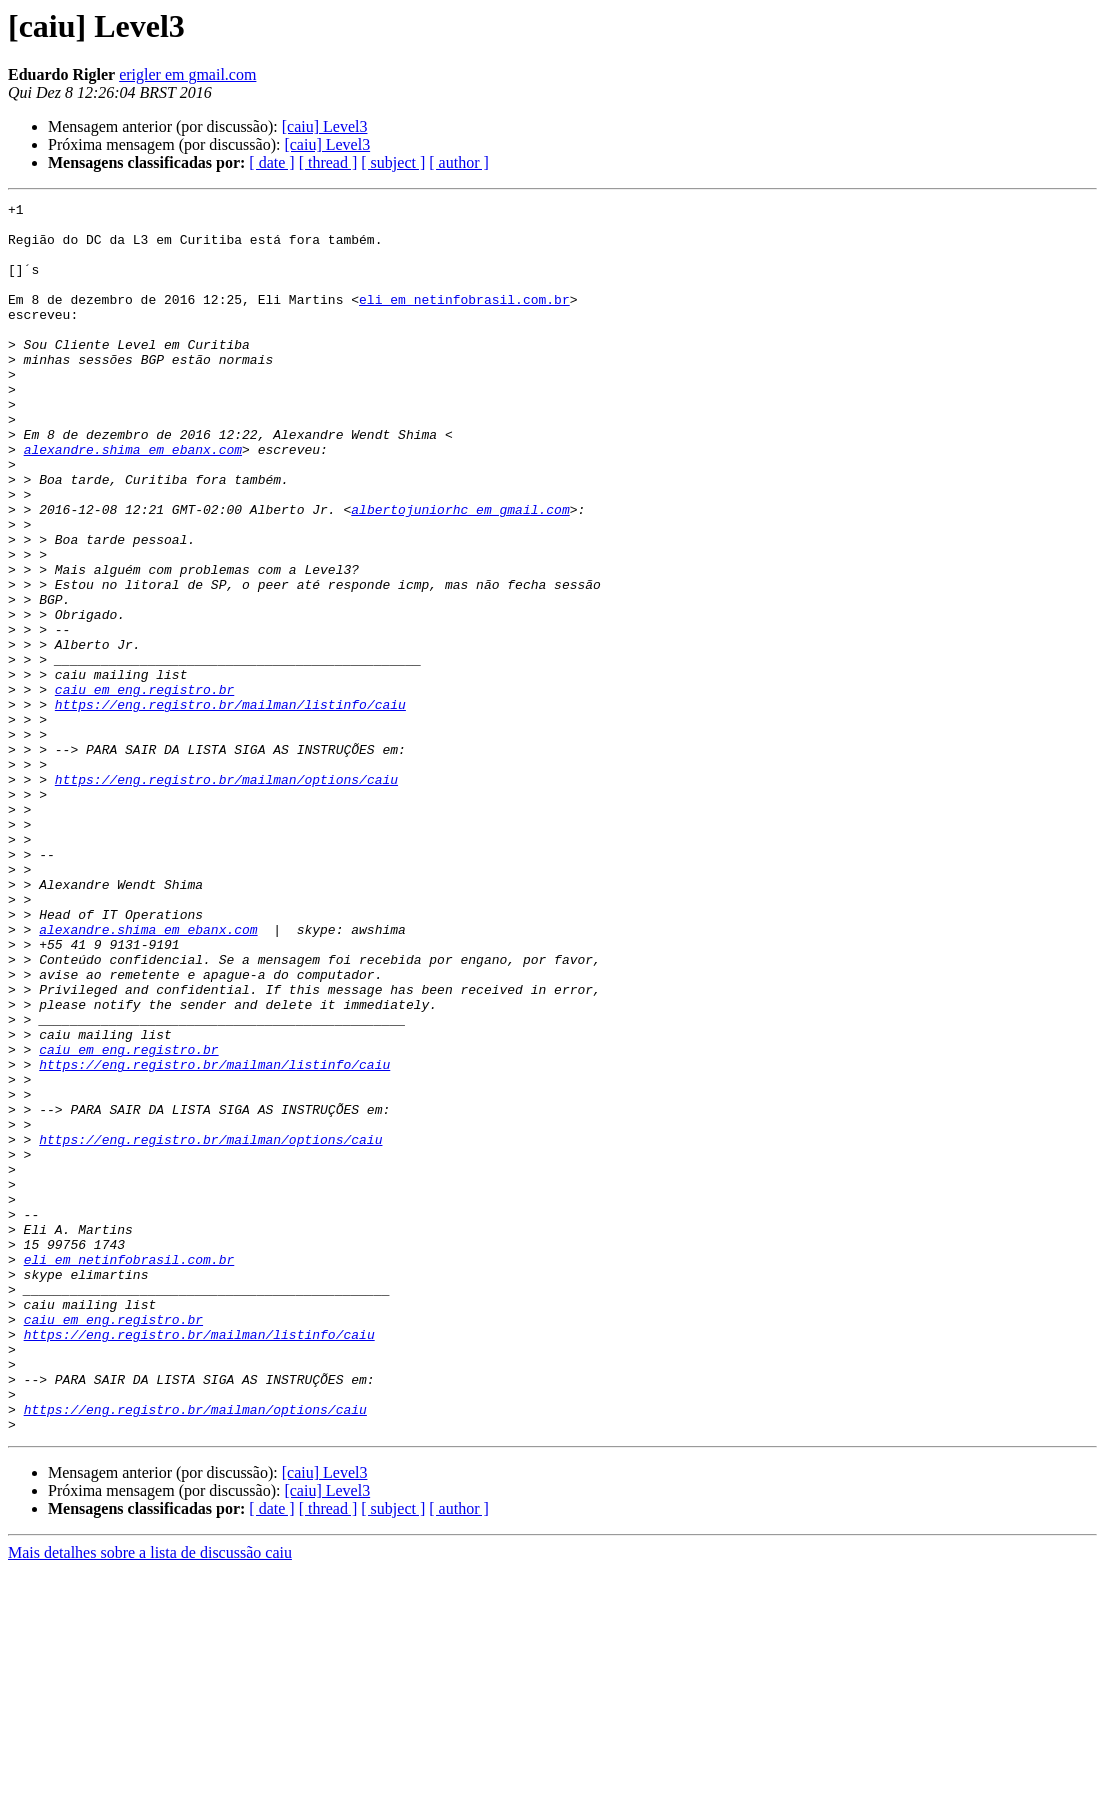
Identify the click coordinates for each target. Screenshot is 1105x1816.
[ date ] (271, 162)
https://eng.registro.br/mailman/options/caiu (226, 896)
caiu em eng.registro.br (144, 788)
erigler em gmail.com (187, 74)
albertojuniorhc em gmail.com (460, 572)
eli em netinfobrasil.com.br (464, 320)
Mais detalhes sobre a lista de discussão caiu (150, 1798)
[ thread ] (328, 162)
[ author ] (459, 162)
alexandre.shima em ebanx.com (133, 500)
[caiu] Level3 (325, 126)
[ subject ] (393, 162)
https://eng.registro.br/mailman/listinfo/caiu (230, 806)
